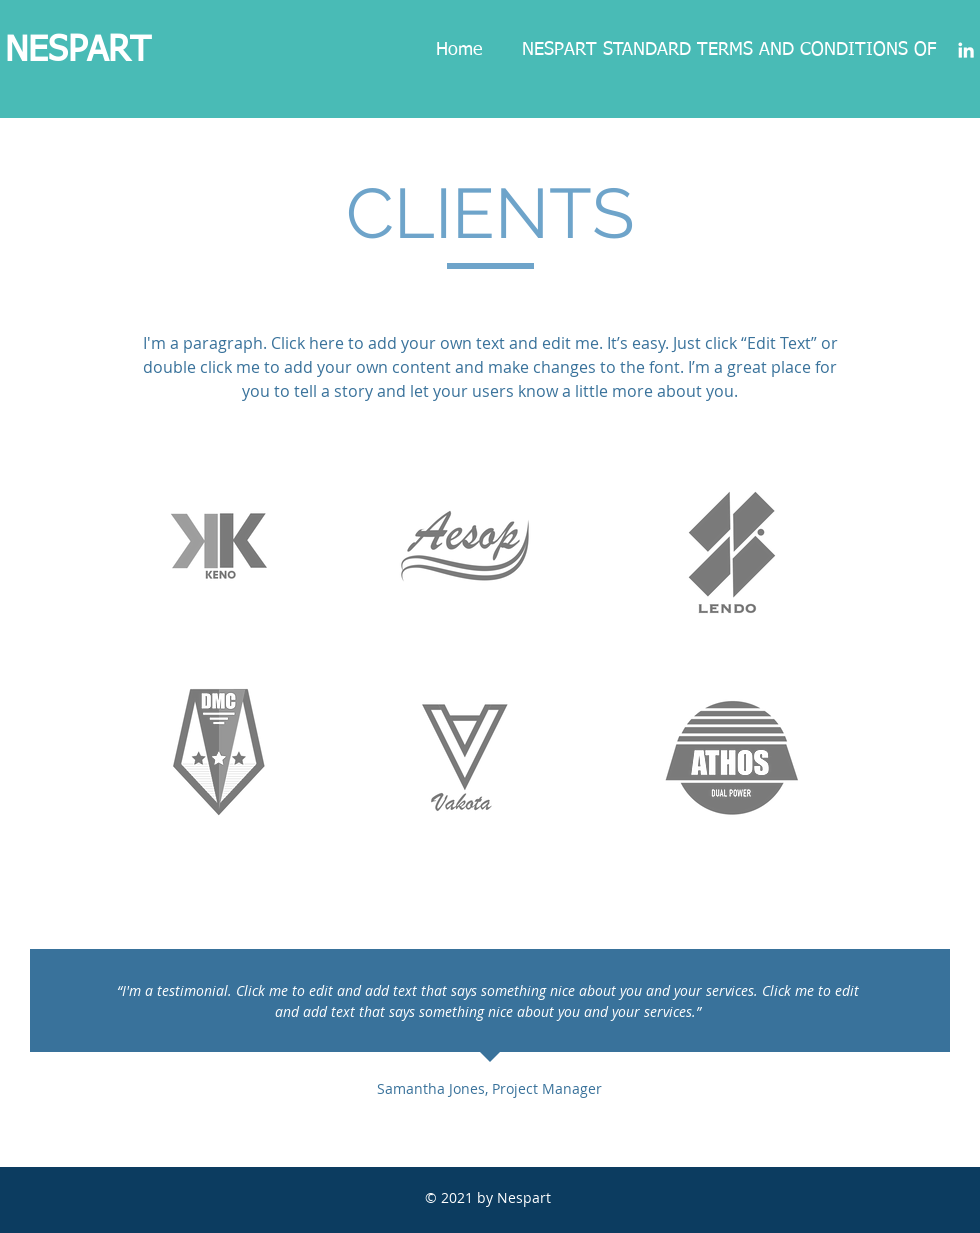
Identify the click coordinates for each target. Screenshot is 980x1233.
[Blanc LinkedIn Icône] (966, 50)
